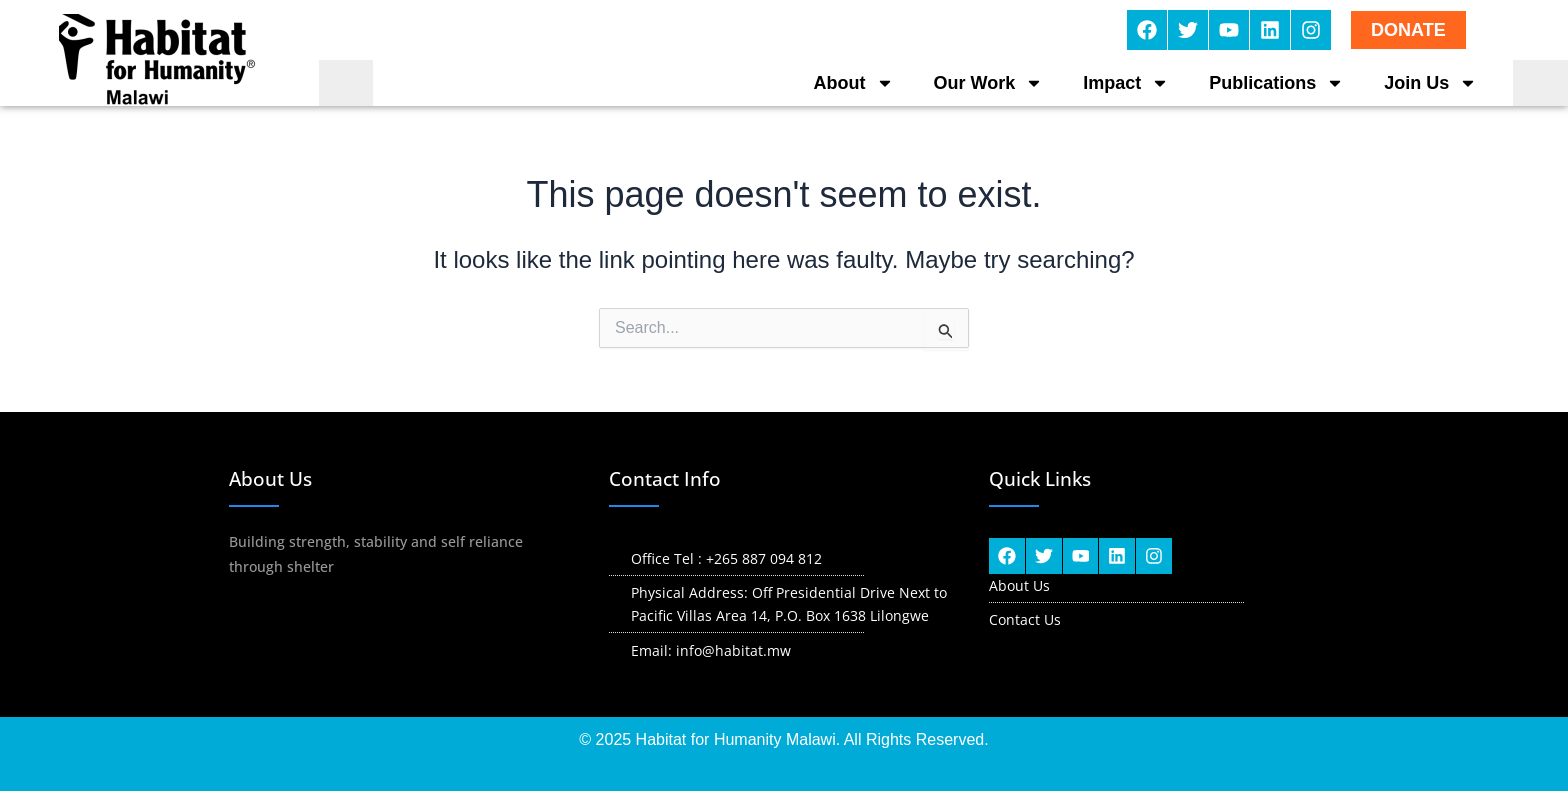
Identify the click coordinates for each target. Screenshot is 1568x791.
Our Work (989, 83)
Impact (1126, 83)
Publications (1276, 83)
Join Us (1430, 83)
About (854, 83)
